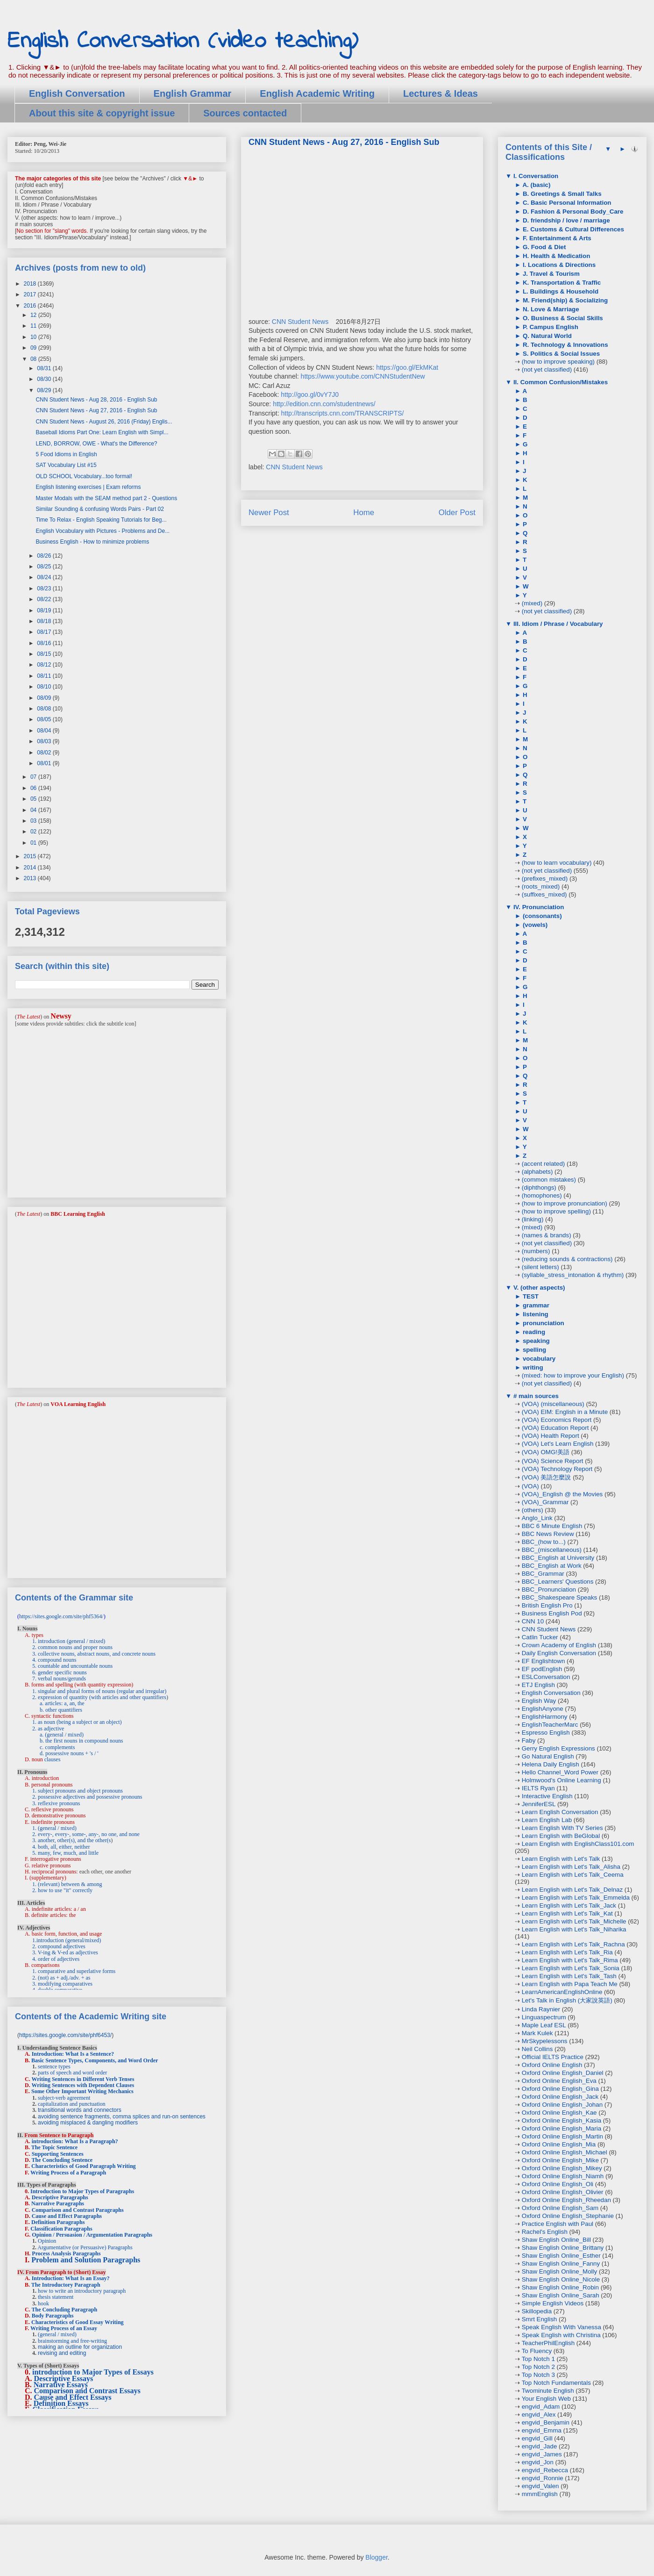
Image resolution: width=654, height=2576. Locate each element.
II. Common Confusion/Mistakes (560, 382)
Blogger (376, 2557)
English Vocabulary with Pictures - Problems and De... (103, 531)
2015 (31, 856)
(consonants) (541, 915)
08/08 (44, 708)
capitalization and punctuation (72, 2104)
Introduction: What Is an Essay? (71, 2278)
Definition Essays (61, 2403)
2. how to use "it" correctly (62, 1890)
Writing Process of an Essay (63, 2328)
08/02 (44, 752)
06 (34, 788)
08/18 (44, 621)
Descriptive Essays (63, 2378)
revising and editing (62, 2353)
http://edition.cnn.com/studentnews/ (324, 404)
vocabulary (538, 1358)
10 (34, 337)
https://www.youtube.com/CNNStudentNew (363, 376)
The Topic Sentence (54, 2147)
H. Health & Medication (555, 255)
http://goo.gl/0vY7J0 (310, 394)
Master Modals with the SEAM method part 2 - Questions (106, 498)
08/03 (44, 741)
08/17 (44, 632)
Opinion (47, 2241)
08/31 (44, 368)
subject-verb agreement (64, 2098)
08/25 (44, 566)
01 (34, 843)
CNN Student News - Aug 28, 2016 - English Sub (96, 399)
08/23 (44, 588)
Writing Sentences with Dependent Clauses (82, 2085)
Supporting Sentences (58, 2154)
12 (34, 315)
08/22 (44, 599)
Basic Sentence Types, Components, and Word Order (94, 2060)
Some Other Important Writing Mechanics (82, 2091)
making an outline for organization (80, 2347)
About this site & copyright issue (102, 113)
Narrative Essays (61, 2385)
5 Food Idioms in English (66, 454)
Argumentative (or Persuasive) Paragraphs (84, 2247)
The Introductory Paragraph (65, 2285)
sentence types (54, 2066)
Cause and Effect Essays (73, 2397)
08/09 (44, 698)
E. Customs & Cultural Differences (572, 229)
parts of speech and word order (72, 2072)
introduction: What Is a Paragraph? (75, 2141)
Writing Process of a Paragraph (68, 2172)
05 (34, 799)
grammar (535, 1305)
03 (34, 821)
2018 (31, 283)
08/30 (44, 379)
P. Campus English (549, 326)
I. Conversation (535, 175)
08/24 (44, 577)
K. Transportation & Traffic (561, 282)
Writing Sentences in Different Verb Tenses (82, 2079)
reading (533, 1331)
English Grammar (193, 93)
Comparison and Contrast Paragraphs (78, 2210)
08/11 (44, 676)
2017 (31, 294)
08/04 (44, 730)
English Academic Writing (317, 93)
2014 (31, 867)
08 (34, 359)
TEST (530, 1296)
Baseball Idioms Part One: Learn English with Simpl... (102, 432)
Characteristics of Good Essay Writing (77, 2322)
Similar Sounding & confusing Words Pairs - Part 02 (100, 509)
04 (34, 810)
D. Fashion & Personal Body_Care (572, 211)
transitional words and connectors (79, 2110)
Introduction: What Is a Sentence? (73, 2054)
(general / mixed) (57, 2334)
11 (34, 326)
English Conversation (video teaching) (182, 41)
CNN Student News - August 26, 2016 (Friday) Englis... (104, 421)
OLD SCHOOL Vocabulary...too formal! (84, 476)
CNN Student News (300, 321)
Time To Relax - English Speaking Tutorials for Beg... (101, 520)
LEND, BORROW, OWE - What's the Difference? (96, 443)
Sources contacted (245, 113)
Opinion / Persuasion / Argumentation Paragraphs (92, 2235)
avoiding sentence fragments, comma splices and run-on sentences (122, 2116)
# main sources (535, 1395)
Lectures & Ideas (440, 93)
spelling (533, 1349)
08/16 (44, 643)
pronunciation (542, 1323)
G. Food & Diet (543, 247)
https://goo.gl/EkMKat (407, 367)
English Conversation (77, 93)
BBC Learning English (77, 1214)
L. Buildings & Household (559, 291)
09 (34, 347)
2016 (31, 305)
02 (34, 831)
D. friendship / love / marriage (565, 220)
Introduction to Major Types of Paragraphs (82, 2191)
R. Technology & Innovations (564, 344)
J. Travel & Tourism (550, 273)
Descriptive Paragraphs (60, 2197)
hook (43, 2303)
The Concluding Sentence (61, 2160)
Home (363, 512)
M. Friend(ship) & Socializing (564, 300)
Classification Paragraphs (61, 2228)
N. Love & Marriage (550, 309)
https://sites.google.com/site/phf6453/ (65, 2035)
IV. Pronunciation (538, 907)
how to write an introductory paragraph (82, 2291)
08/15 (44, 654)
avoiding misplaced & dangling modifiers (88, 2122)
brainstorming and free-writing (72, 2341)
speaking (535, 1340)
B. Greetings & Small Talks (561, 193)
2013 (31, 878)
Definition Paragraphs (58, 2222)
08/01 (44, 763)
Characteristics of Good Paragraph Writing (83, 2166)
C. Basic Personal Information (566, 202)
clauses (52, 1759)
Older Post (457, 512)
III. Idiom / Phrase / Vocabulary (557, 623)
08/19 (44, 610)
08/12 (44, 664)
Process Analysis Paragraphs (66, 2253)
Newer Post (269, 512)
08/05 (44, 719)
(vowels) (534, 924)
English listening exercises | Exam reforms (88, 487)
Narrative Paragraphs (57, 2203)
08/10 (44, 686)
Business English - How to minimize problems (92, 541)
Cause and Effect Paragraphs (67, 2216)
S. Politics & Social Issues (560, 353)
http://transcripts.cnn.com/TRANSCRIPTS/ (342, 413)
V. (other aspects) (538, 1287)
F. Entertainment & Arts (556, 238)
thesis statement (55, 2297)
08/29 (44, 390)
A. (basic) (535, 184)
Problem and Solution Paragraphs (85, 2260)
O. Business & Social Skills (562, 318)
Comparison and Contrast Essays (87, 2391)
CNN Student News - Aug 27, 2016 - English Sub (96, 410)
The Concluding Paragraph (64, 2309)
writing (532, 1367)
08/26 (44, 556)
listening (534, 1314)
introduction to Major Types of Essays (93, 2372)
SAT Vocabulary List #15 (66, 465)
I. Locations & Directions (558, 264)
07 (34, 777)
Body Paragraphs (53, 2315)
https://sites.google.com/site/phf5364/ (61, 1616)
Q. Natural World (546, 335)
